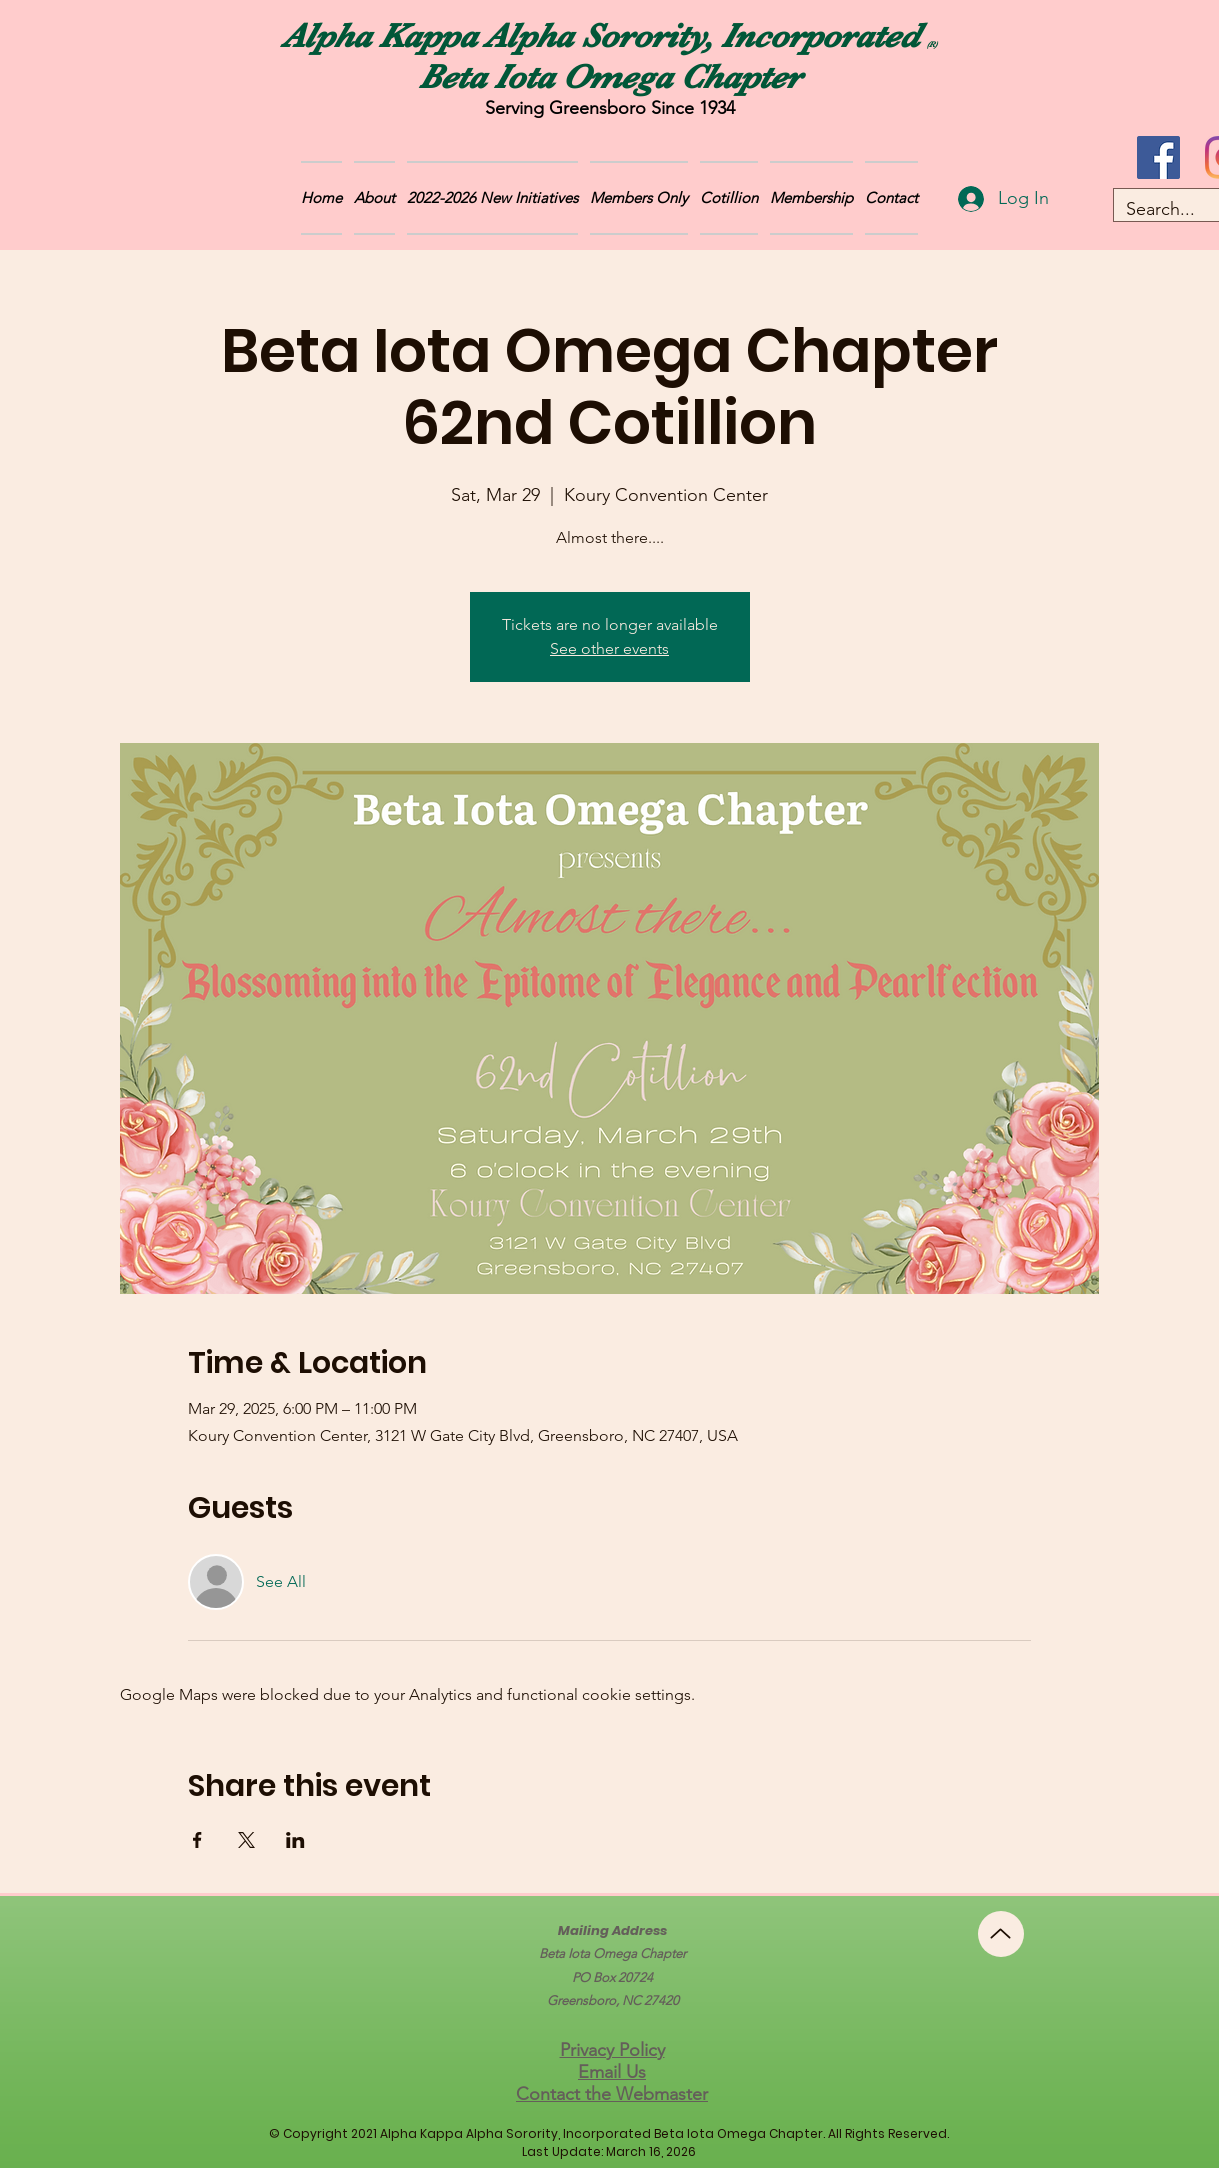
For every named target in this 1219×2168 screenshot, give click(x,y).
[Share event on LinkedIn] (295, 1840)
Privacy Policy (612, 2050)
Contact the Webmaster (612, 2094)
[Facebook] (1158, 157)
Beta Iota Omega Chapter (610, 76)
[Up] (1001, 1934)
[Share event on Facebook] (197, 1840)
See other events (609, 648)
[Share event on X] (246, 1840)
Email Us (612, 2072)
